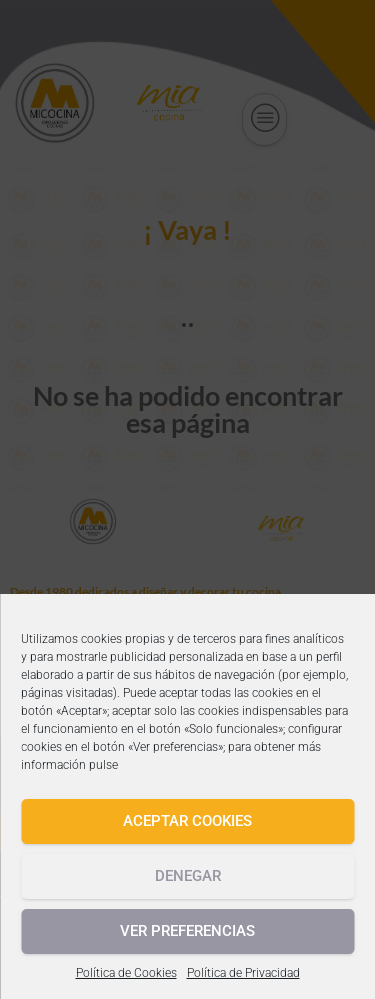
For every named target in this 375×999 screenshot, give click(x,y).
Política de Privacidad (243, 973)
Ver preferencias (187, 931)
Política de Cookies (126, 973)
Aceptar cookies (187, 821)
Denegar (188, 876)
